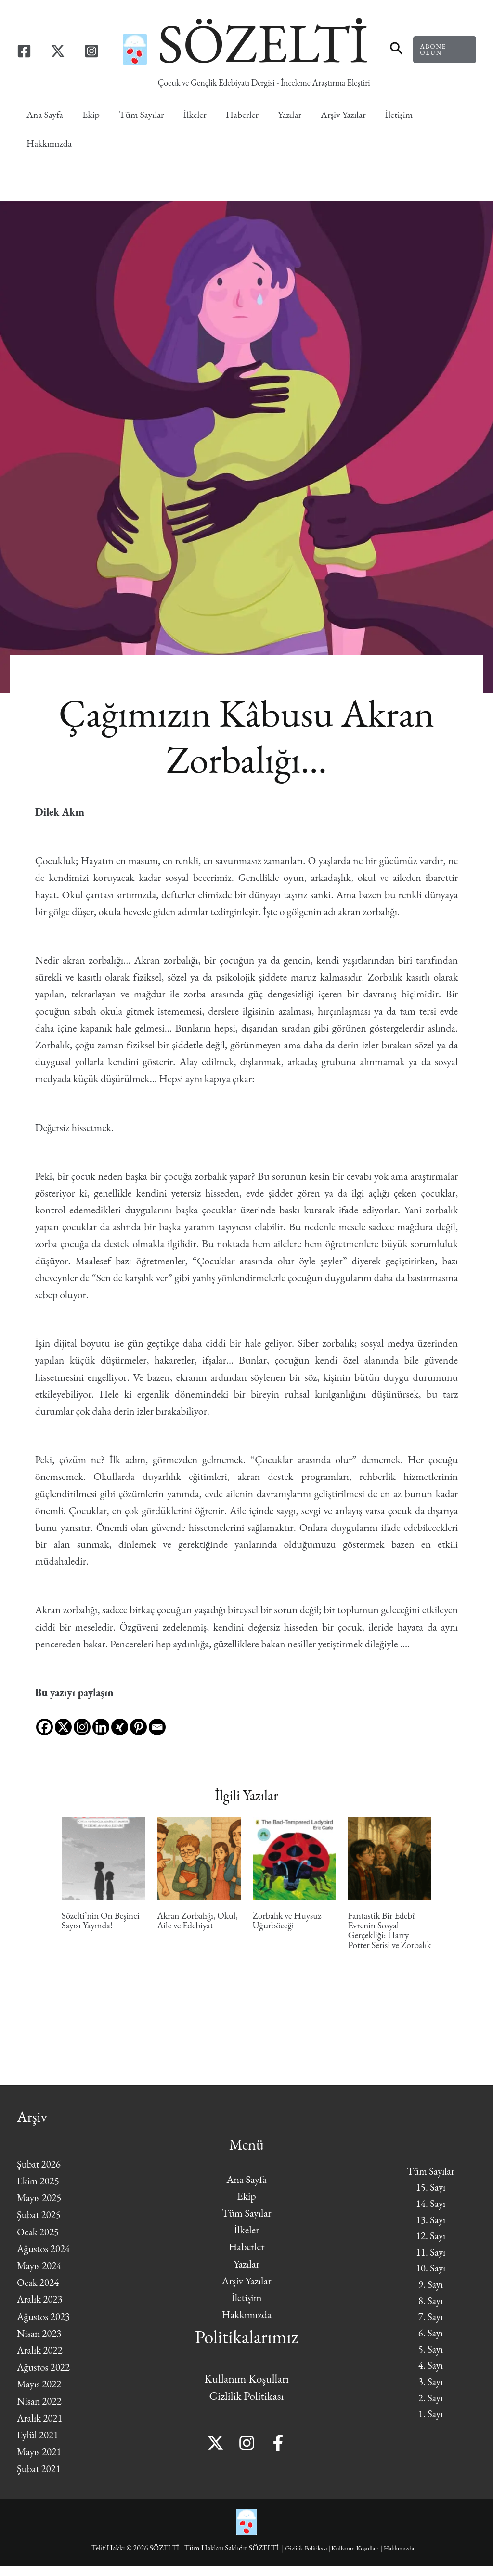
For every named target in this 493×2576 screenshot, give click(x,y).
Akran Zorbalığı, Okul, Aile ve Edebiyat (198, 1921)
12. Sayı (430, 2243)
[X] (63, 1719)
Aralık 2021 (41, 2428)
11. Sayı (430, 2260)
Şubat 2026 (40, 2174)
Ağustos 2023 (44, 2327)
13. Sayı (430, 2226)
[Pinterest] (138, 1719)
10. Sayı (430, 2277)
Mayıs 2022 (40, 2394)
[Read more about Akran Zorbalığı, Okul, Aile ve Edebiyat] (198, 1857)
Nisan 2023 (40, 2343)
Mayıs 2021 (40, 2462)
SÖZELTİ (262, 42)
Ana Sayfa (44, 114)
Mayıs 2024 (40, 2276)
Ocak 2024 (39, 2292)
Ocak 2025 (39, 2242)
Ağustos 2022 (44, 2377)
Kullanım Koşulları (246, 2388)
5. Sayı (431, 2362)
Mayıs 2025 (40, 2208)
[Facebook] (24, 51)
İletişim (399, 114)
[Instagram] (91, 51)
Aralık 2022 (41, 2360)
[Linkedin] (100, 1719)
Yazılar (289, 114)
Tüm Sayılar (141, 114)
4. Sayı (431, 2379)
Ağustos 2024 (44, 2259)
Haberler (242, 114)
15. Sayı (430, 2193)
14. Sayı (430, 2210)
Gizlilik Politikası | (300, 2558)
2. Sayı (431, 2413)
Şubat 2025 (40, 2225)
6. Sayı (431, 2345)
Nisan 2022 (40, 2411)
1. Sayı (431, 2429)
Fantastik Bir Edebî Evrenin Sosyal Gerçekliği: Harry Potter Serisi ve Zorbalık (383, 1935)
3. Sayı (431, 2396)
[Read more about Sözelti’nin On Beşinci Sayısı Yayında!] (103, 1857)
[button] (396, 49)
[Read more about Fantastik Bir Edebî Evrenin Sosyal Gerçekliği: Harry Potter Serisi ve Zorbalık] (389, 1857)
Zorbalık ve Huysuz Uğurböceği (289, 1921)
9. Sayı (431, 2294)
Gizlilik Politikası (246, 2405)
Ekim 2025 (39, 2191)
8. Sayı (431, 2311)
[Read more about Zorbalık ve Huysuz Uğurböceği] (294, 1857)
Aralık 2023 (41, 2309)
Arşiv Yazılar (343, 114)
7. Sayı (431, 2328)
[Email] (157, 1719)
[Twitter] (58, 51)
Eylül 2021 (38, 2445)
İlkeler (195, 114)
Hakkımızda (49, 143)
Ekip (91, 114)
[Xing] (119, 1719)
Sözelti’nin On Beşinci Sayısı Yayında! (102, 1921)
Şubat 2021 (40, 2479)
